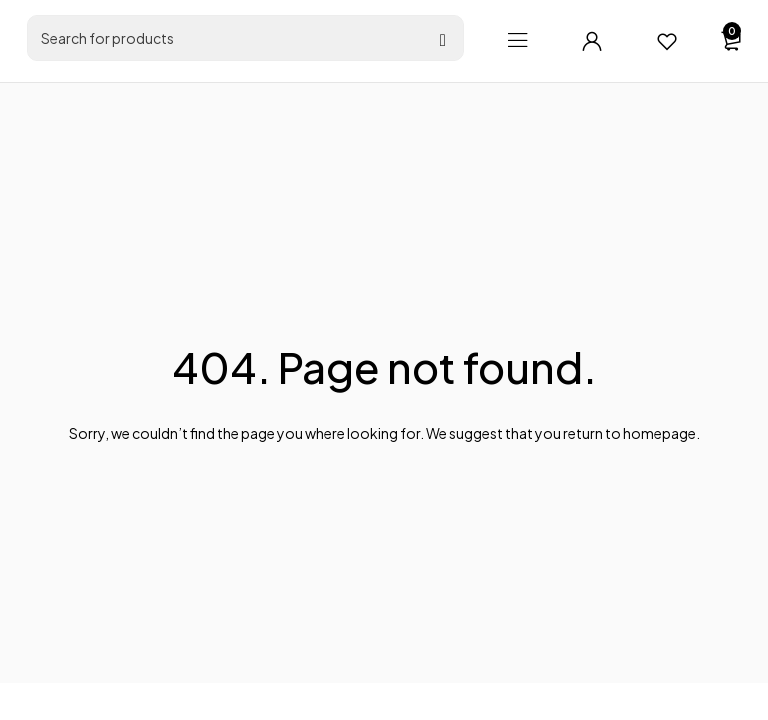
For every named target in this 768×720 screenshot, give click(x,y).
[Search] (443, 41)
